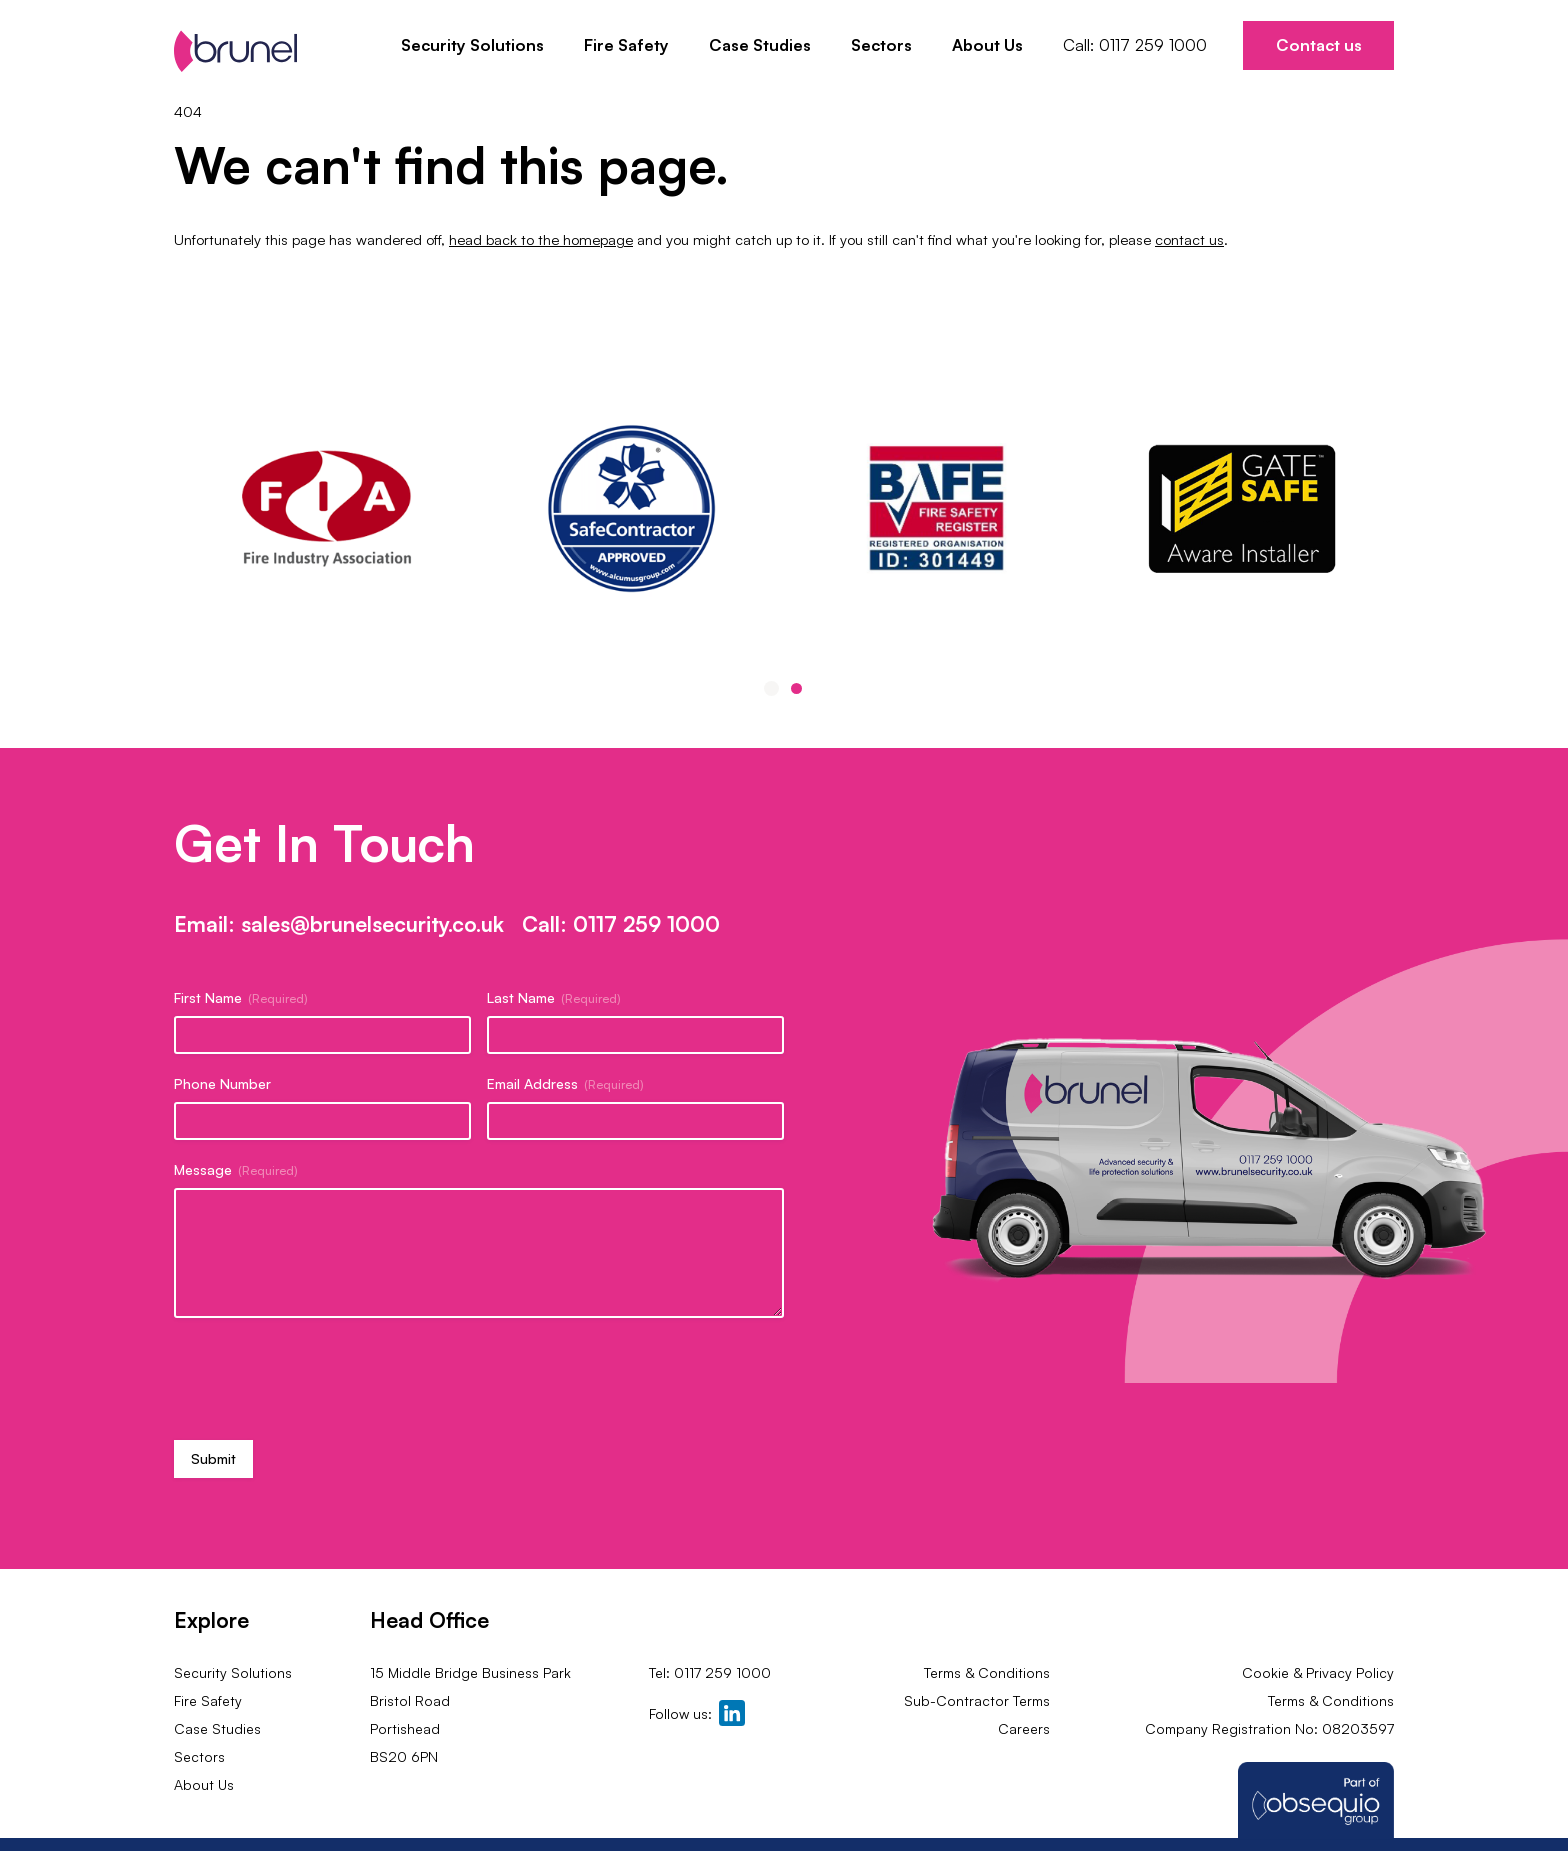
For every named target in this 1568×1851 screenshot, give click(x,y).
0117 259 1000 (646, 924)
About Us (987, 45)
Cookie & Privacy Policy (1318, 1672)
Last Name (554, 998)
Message (236, 1170)
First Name (241, 998)
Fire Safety (626, 45)
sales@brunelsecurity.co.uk (372, 924)
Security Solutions (472, 45)
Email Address (565, 1084)
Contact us (1319, 45)
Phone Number (222, 1083)
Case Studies (760, 45)
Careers (1024, 1728)
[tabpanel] (936, 508)
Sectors (881, 45)
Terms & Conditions (987, 1672)
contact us (1189, 239)
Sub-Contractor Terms (975, 1700)
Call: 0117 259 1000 (1135, 45)
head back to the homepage (541, 239)
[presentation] (326, 1377)
